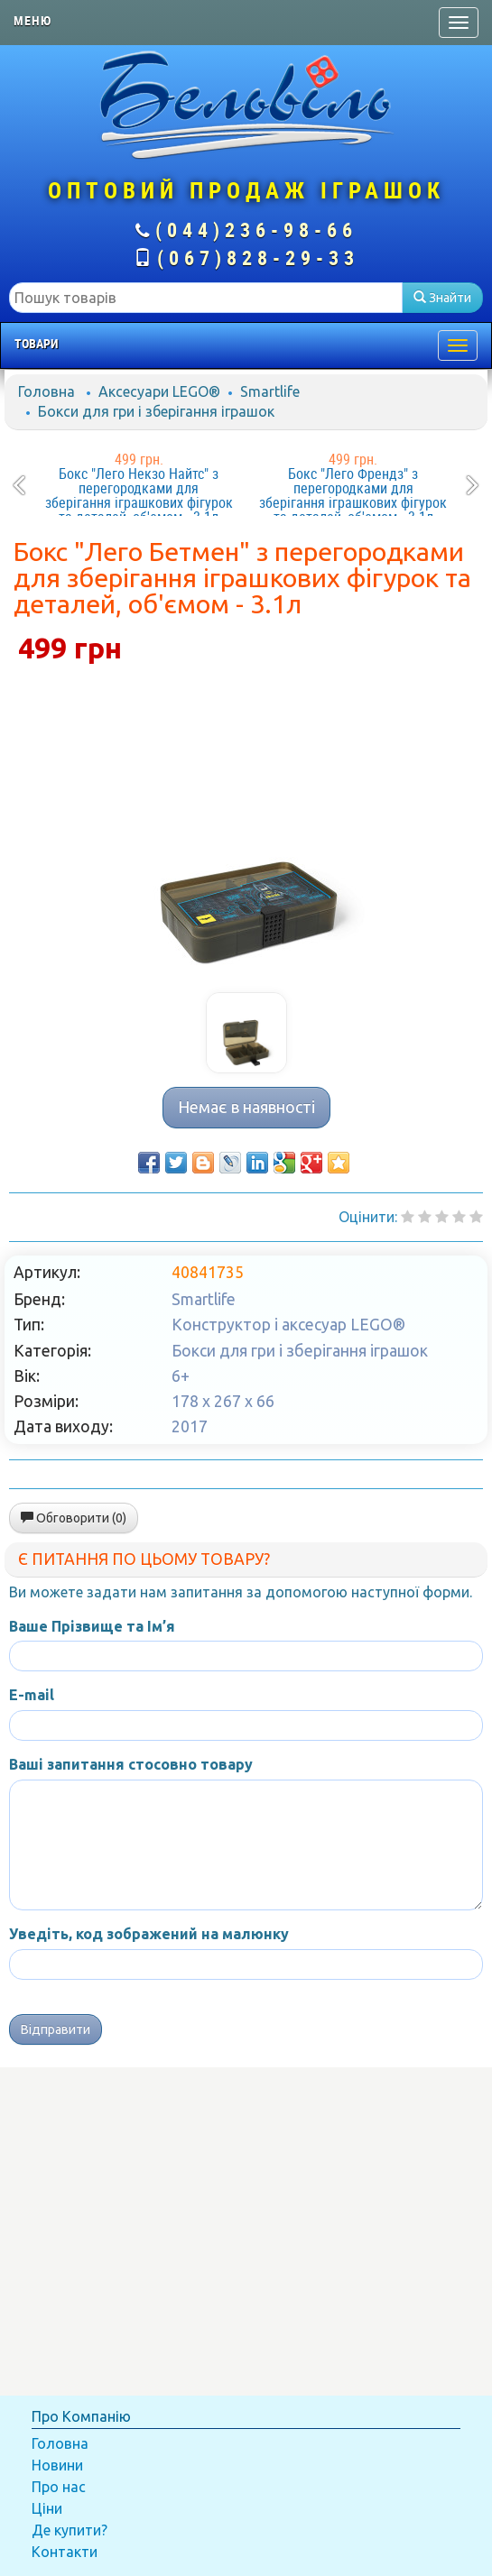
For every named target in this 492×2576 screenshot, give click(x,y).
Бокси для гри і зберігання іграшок (156, 411)
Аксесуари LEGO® (159, 391)
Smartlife (270, 391)
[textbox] (206, 297)
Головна (46, 391)
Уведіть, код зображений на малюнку (149, 1934)
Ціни (47, 2508)
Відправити (55, 2029)
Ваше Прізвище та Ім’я (92, 1626)
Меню (32, 21)
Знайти (442, 297)
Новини (57, 2465)
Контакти (64, 2552)
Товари (36, 343)
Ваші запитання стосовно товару (131, 1764)
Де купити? (69, 2530)
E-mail (31, 1695)
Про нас (59, 2487)
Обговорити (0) (73, 1518)
